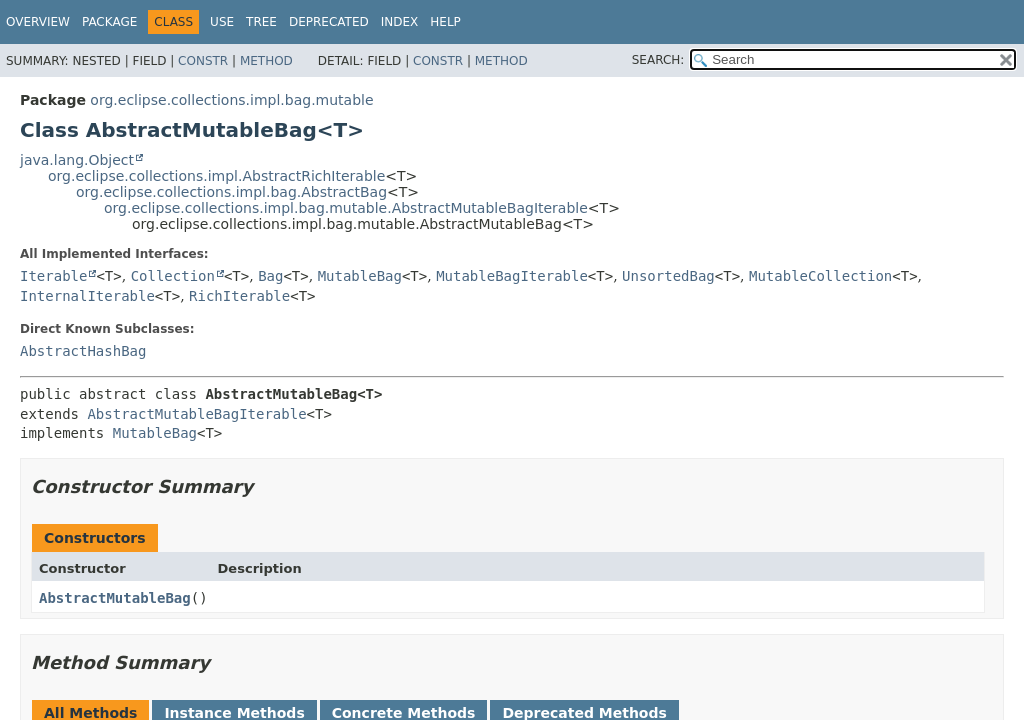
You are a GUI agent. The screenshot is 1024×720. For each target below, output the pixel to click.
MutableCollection (820, 276)
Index (400, 22)
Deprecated (329, 22)
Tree (261, 22)
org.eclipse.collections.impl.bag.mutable (231, 100)
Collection (173, 276)
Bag (270, 276)
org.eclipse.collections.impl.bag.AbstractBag (231, 192)
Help (445, 22)
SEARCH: (658, 60)
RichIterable (239, 296)
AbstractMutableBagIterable (196, 414)
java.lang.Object (77, 160)
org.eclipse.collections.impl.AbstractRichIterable (216, 176)
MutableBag (360, 276)
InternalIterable (87, 296)
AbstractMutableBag (115, 598)
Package (109, 22)
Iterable (53, 276)
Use (222, 22)
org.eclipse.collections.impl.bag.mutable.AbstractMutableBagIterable (346, 208)
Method (266, 61)
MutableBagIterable (512, 276)
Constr (203, 61)
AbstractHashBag (83, 351)
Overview (38, 22)
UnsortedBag (668, 276)
